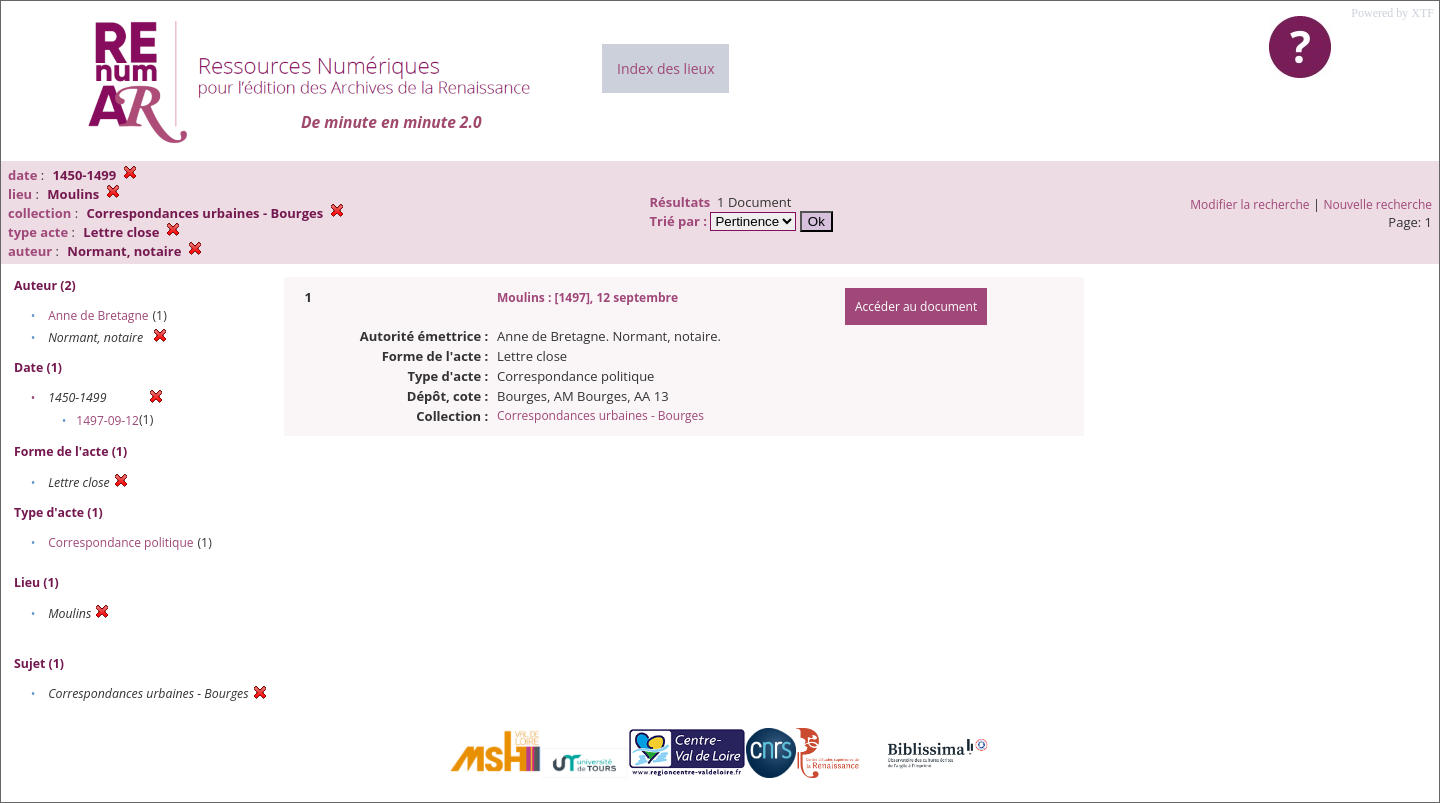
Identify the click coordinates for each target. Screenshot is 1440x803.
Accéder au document (916, 306)
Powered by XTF (1392, 13)
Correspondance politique (120, 542)
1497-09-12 (107, 420)
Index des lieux (665, 68)
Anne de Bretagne (98, 315)
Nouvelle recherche (1378, 204)
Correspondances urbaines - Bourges (600, 415)
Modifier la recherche (1249, 204)
